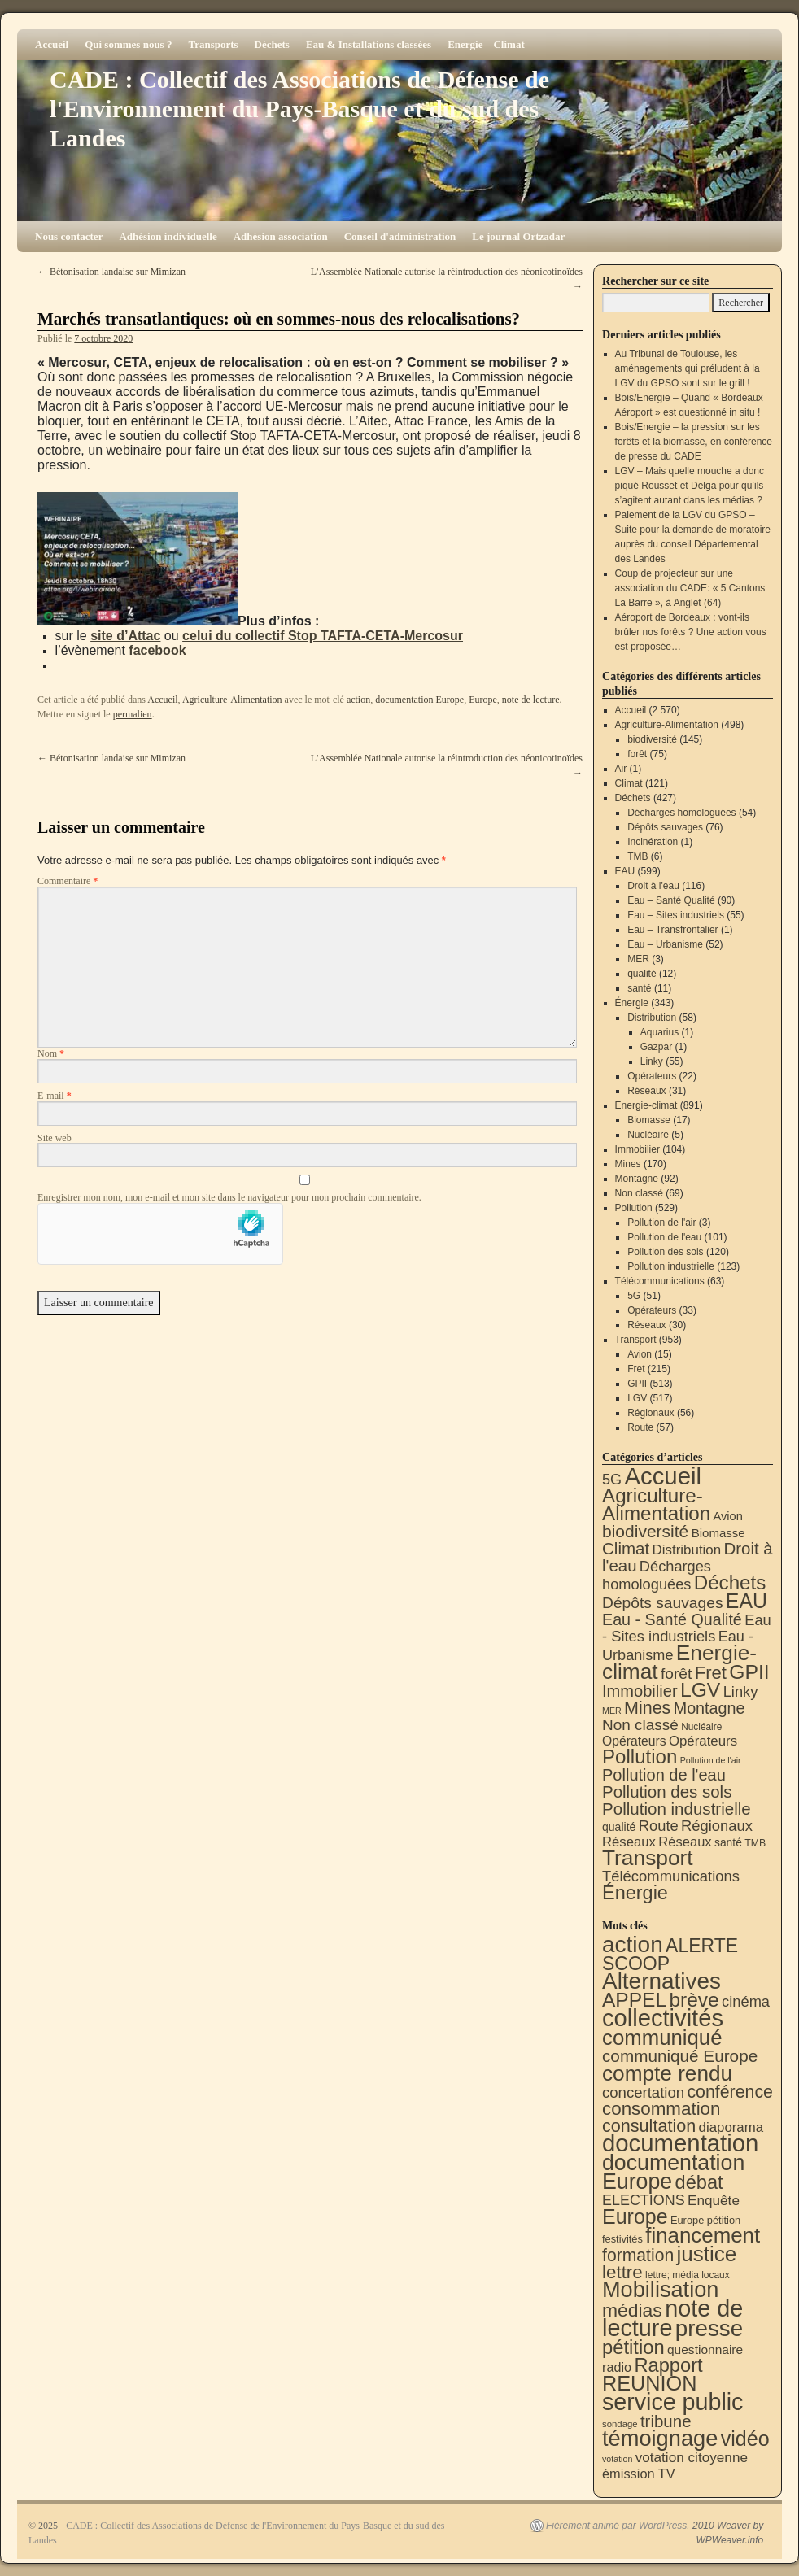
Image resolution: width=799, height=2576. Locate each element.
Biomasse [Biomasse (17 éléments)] (718, 1533)
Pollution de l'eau (664, 1237)
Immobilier (637, 1149)
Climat (629, 783)
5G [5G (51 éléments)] (612, 1479)
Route (640, 1427)
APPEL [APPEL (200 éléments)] (634, 2000)
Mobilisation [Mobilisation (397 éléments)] (660, 2289)
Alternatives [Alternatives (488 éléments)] (661, 1981)
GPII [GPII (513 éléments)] (749, 1672)
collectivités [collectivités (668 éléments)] (662, 2018)
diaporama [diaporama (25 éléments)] (731, 2127)
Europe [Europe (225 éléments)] (635, 2216)
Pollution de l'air (661, 1222)
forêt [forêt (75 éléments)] (676, 1673)
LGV (637, 1398)
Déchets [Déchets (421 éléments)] (730, 1582)
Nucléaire (648, 1134)
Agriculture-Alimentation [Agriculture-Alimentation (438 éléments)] (656, 1504)
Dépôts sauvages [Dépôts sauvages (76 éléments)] (662, 1602)
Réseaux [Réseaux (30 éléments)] (684, 1842)
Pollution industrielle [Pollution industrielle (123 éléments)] (676, 1808)
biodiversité (652, 739)
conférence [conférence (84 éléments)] (730, 2092)
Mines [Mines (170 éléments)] (647, 1708)
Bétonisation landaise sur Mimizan (111, 271)
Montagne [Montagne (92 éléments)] (709, 1708)
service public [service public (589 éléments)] (672, 2402)
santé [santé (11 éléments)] (728, 1842)
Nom (50, 1053)
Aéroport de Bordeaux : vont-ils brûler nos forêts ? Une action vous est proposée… (690, 632)
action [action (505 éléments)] (632, 1944)
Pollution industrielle (670, 1266)
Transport (636, 1339)
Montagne (636, 1178)
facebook (157, 650)
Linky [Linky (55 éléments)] (740, 1691)
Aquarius (659, 1032)
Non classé (639, 1193)
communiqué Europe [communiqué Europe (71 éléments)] (680, 2055)
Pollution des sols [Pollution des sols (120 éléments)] (666, 1791)
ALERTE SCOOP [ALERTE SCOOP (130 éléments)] (670, 1954)
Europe (483, 699)
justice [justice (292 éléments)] (707, 2254)
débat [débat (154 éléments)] (699, 2182)
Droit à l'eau (653, 885)
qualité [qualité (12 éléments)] (618, 1826)
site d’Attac (125, 636)
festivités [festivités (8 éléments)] (622, 2239)
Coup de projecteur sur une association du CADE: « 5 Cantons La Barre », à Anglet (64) (690, 588)
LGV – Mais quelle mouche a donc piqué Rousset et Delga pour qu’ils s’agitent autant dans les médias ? (689, 485)
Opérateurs (651, 1076)
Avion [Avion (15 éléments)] (728, 1516)
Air (621, 768)
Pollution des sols (665, 1251)
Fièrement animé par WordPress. (618, 2525)
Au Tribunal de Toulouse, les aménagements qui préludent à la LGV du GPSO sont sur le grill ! (687, 368)
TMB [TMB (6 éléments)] (755, 1843)
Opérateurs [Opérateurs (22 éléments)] (634, 1741)
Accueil (51, 44)
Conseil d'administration (400, 236)
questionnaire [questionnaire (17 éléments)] (705, 2349)
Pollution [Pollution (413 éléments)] (639, 1756)
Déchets (272, 44)
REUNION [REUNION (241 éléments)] (649, 2383)
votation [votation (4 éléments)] (617, 2459)
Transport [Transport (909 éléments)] (647, 1858)
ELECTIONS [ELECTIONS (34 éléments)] (643, 2200)
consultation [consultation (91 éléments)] (649, 2126)
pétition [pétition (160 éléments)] (633, 2347)
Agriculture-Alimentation (232, 699)
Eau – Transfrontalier (672, 929)
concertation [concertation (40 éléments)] (643, 2092)
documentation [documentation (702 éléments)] (680, 2142)
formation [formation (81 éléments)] (638, 2255)
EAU (625, 871)
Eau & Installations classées (368, 44)
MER (638, 959)
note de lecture (531, 699)
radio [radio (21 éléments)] (616, 2367)
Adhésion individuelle (167, 236)
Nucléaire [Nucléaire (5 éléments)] (701, 1727)
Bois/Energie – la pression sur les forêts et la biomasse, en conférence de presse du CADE (693, 441)
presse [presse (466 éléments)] (709, 2328)
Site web (54, 1138)
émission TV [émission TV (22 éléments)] (638, 2473)
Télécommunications (660, 1281)
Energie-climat (646, 1105)
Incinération (652, 842)
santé (639, 988)
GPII (637, 1383)
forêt (637, 754)
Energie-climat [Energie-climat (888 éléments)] (679, 1662)
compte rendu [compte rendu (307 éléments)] (667, 2073)
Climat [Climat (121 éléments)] (625, 1548)
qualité (641, 973)
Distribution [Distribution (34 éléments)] (687, 1550)
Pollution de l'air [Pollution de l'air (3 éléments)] (710, 1760)
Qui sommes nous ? (128, 44)
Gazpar (656, 1047)
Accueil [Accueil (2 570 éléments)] (662, 1475)
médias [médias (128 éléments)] (632, 2310)
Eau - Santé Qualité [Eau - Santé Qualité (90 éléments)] (672, 1619)
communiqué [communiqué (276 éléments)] (662, 2037)
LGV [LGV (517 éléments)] (700, 1690)
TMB (637, 856)
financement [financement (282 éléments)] (702, 2235)
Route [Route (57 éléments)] (659, 1825)
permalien (132, 714)
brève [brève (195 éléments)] (694, 2000)
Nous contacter (69, 236)
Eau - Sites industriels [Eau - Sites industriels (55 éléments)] (686, 1628)
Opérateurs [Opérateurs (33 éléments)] (703, 1741)
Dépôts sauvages (665, 827)
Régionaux (650, 1413)
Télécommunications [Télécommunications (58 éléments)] (671, 1876)
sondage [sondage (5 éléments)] (620, 2424)
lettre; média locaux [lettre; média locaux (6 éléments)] (687, 2275)
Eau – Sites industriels (675, 915)
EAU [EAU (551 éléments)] (746, 1600)
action (358, 699)
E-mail (54, 1095)
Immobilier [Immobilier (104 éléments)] (640, 1691)
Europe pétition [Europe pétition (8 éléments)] (705, 2220)
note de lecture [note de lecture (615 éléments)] (672, 2318)
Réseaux (646, 1090)
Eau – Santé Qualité (670, 900)
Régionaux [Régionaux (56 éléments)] (717, 1825)
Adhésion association (281, 236)
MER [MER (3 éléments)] (612, 1710)
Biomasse (648, 1120)
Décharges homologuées (681, 812)
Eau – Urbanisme (665, 944)
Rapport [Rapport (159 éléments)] (668, 2365)
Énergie (631, 1003)
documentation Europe (419, 699)
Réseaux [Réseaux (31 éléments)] (629, 1842)
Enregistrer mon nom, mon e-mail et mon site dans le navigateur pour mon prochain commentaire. (229, 1197)
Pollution (634, 1208)
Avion (639, 1354)
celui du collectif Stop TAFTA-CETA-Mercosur (322, 636)
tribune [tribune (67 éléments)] (666, 2421)
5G (633, 1295)
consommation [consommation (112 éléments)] (661, 2109)
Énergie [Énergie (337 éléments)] (635, 1892)
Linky (651, 1061)
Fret (635, 1369)
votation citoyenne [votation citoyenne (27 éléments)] (691, 2457)
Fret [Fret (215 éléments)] (711, 1673)
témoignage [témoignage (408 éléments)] (660, 2438)
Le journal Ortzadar (518, 236)
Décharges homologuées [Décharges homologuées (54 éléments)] (656, 1575)
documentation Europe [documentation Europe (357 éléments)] (673, 2172)
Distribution (651, 1017)
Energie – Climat (486, 44)
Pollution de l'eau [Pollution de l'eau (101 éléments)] (664, 1775)
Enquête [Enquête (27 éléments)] (714, 2200)
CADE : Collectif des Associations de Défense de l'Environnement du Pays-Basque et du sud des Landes (299, 108)
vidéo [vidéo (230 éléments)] (745, 2438)
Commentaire (67, 881)
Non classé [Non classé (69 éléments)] (640, 1724)
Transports (213, 44)
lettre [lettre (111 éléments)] (622, 2272)
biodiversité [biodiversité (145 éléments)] (645, 1531)
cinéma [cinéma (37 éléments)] (746, 2001)
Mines (628, 1164)
